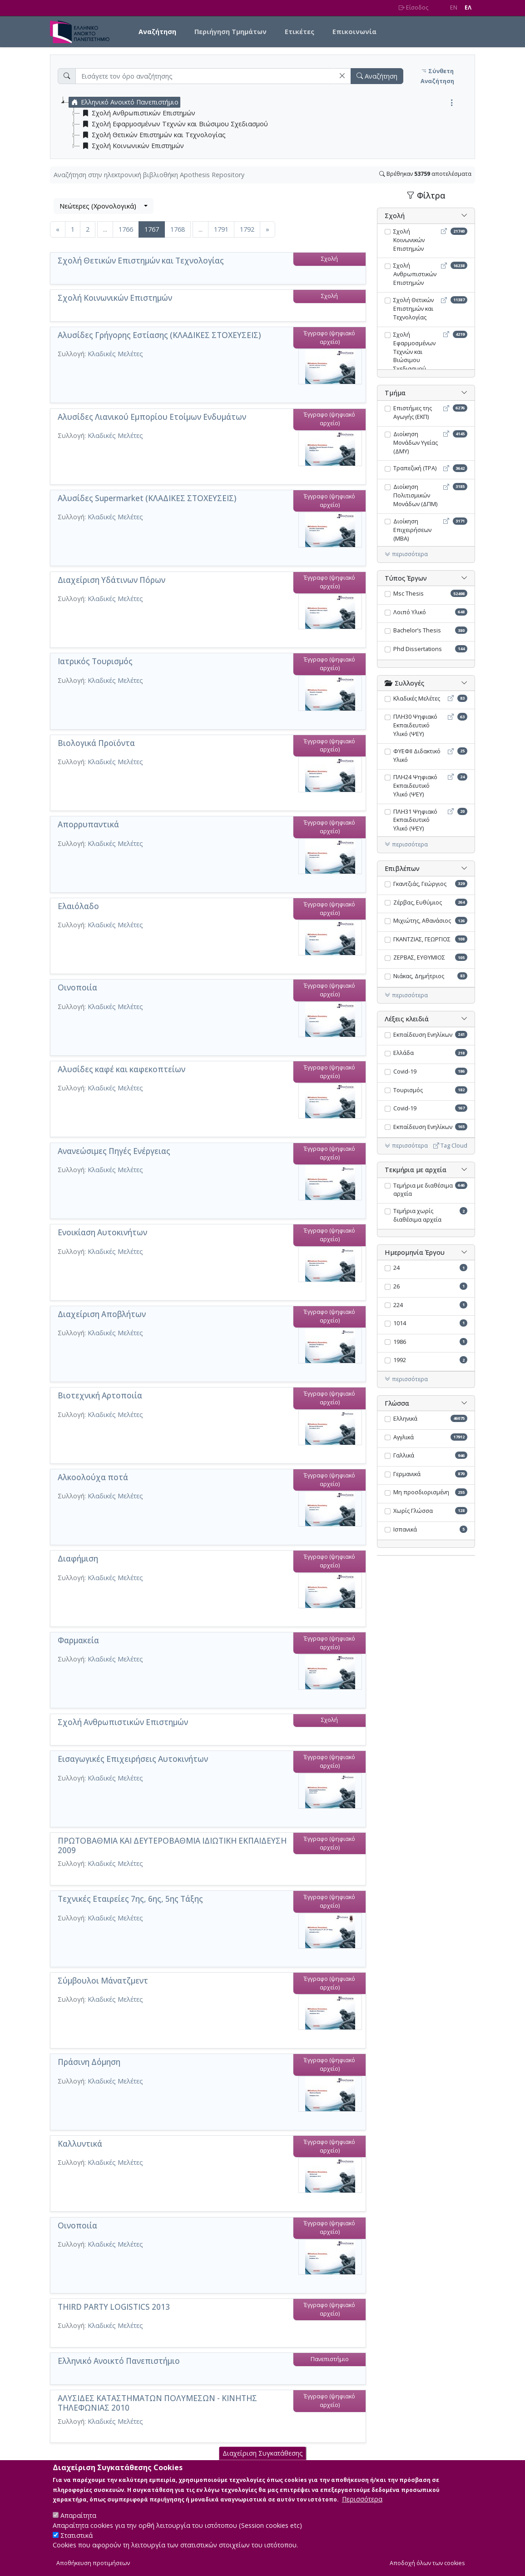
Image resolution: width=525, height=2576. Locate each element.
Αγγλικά (403, 1437)
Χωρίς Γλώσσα (413, 1511)
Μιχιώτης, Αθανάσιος (422, 921)
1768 (177, 229)
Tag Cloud (450, 1145)
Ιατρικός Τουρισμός (95, 661)
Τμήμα (395, 392)
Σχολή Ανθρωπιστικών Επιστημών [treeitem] (137, 113)
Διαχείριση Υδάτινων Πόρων (111, 580)
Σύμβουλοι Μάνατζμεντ (103, 1980)
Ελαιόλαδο (78, 906)
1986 (399, 1342)
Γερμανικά (407, 1474)
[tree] (266, 124)
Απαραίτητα (78, 2523)
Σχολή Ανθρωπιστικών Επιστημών (123, 1722)
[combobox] (104, 206)
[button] (342, 76)
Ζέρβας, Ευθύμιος (417, 902)
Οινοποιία (77, 987)
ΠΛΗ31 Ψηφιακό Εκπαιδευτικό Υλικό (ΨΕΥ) (415, 820)
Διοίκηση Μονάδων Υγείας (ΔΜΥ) (415, 442)
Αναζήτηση (157, 31)
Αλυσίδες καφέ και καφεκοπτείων (121, 1069)
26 (396, 1286)
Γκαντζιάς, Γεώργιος (419, 884)
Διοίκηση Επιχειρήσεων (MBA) (412, 529)
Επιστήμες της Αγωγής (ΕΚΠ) (412, 412)
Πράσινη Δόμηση (89, 2062)
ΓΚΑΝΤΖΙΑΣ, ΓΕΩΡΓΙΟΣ (422, 939)
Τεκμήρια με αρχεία (415, 1169)
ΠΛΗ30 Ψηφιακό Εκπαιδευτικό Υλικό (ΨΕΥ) (415, 725)
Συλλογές (404, 683)
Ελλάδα (403, 1053)
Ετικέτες (299, 31)
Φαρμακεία (78, 1640)
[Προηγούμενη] (57, 229)
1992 (399, 1360)
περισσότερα (406, 554)
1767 (154, 229)
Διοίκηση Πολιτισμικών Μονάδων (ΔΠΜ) (415, 495)
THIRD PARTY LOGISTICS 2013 (114, 2307)
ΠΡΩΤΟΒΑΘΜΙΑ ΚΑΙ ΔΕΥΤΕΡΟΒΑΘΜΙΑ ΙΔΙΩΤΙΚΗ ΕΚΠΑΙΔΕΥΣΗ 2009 (172, 1845)
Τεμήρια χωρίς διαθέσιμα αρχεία (417, 1215)
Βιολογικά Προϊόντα (96, 743)
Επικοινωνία (354, 31)
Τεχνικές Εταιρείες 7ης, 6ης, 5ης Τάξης (130, 1899)
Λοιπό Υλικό (409, 612)
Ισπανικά (405, 1529)
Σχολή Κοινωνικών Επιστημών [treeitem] (132, 145)
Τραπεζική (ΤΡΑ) (414, 468)
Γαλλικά (403, 1455)
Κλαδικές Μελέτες (115, 353)
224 (398, 1305)
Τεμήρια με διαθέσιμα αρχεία (423, 1190)
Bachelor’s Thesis (417, 630)
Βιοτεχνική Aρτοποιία (100, 1395)
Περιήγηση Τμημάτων (230, 31)
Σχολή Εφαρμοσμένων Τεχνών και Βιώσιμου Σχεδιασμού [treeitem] (174, 124)
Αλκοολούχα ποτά (93, 1477)
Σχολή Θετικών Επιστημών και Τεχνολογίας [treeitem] (153, 134)
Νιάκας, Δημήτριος (418, 976)
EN (453, 7)
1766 (126, 229)
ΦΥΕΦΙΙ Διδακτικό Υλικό (417, 755)
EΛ (468, 7)
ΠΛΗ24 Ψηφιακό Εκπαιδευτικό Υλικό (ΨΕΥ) (415, 785)
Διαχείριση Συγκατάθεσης (263, 2461)
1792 (247, 229)
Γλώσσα (397, 1403)
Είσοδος (413, 7)
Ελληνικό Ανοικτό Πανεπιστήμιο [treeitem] (123, 102)
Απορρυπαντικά (88, 824)
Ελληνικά (405, 1418)
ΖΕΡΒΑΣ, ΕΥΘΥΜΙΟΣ (419, 957)
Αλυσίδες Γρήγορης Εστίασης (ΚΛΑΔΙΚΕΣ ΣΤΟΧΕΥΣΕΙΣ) (159, 335)
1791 (221, 229)
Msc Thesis (408, 593)
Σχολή (395, 215)
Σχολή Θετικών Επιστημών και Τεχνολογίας (141, 260)
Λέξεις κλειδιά (407, 1018)
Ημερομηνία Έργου (415, 1252)
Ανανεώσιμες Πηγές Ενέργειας (114, 1151)
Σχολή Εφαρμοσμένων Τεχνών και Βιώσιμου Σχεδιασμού (414, 352)
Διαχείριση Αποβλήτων (102, 1314)
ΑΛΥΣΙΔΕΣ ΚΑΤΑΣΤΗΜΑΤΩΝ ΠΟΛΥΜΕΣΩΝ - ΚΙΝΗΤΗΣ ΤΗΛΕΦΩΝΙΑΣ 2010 (157, 2403)
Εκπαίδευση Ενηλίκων (422, 1035)
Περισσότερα (362, 2506)
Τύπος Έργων (406, 578)
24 (396, 1268)
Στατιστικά (76, 2542)
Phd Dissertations (417, 649)
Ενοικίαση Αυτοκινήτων (102, 1232)
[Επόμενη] (267, 229)
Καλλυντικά (80, 2143)
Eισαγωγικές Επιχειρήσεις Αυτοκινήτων (133, 1759)
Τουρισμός (408, 1090)
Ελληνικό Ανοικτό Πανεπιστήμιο (119, 2361)
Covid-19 (404, 1071)
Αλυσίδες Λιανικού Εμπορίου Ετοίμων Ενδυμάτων (152, 417)
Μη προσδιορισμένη (421, 1492)
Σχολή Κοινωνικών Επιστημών (115, 298)
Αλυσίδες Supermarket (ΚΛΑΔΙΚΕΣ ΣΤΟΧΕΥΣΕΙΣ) (147, 498)
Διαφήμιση (78, 1558)
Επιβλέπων (402, 868)
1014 (399, 1323)
